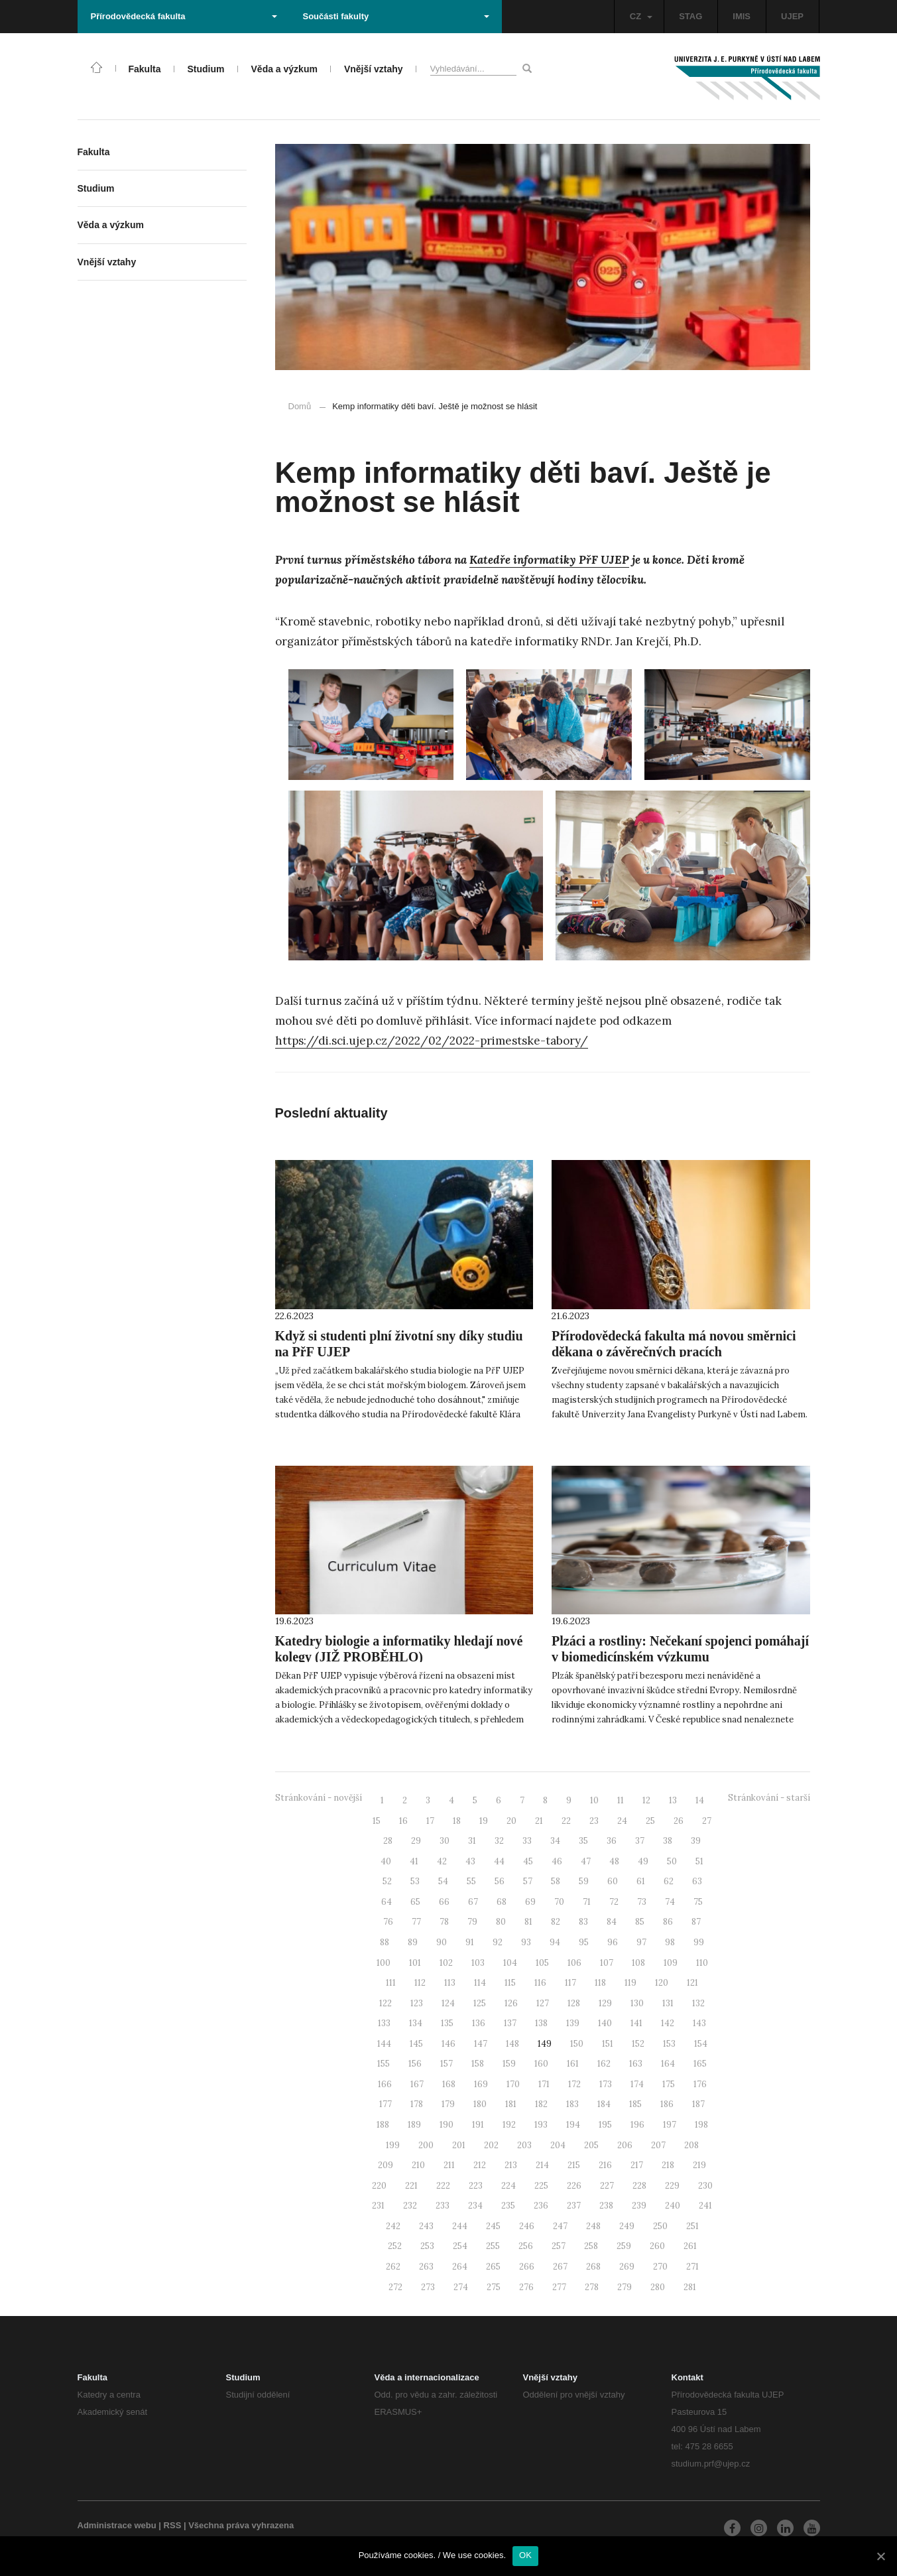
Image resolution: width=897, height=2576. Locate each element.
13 (673, 1800)
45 (528, 1861)
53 (415, 1881)
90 (441, 1942)
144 (384, 2043)
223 (476, 2185)
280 (657, 2287)
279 (624, 2287)
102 (446, 1962)
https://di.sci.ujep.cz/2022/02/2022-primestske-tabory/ (431, 1040)
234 (475, 2205)
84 (612, 1921)
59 (584, 1881)
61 (640, 1881)
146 (448, 2043)
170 (513, 2084)
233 (442, 2205)
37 (639, 1840)
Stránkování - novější (318, 1797)
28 (387, 1840)
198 (701, 2124)
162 (604, 2063)
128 (574, 2003)
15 (377, 1821)
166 (385, 2084)
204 (558, 2145)
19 (483, 1821)
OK (525, 2555)
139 (572, 2023)
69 (530, 1901)
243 (426, 2226)
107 (606, 1962)
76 (388, 1921)
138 (541, 2023)
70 (559, 1901)
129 (605, 2003)
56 (500, 1881)
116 (540, 1982)
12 (646, 1800)
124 (448, 2003)
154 (700, 2043)
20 (511, 1821)
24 (622, 1821)
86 (668, 1921)
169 (481, 2084)
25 (650, 1821)
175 (668, 2084)
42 (442, 1861)
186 (667, 2104)
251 (692, 2226)
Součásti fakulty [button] (396, 16)
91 (469, 1942)
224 (508, 2185)
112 (420, 1982)
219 (699, 2165)
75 (698, 1901)
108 (638, 1962)
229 (672, 2185)
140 (605, 2023)
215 (574, 2165)
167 (417, 2084)
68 (502, 1901)
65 (415, 1901)
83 (583, 1921)
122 (385, 2003)
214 (542, 2165)
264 (459, 2266)
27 (706, 1821)
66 (444, 1901)
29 (416, 1840)
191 (478, 2124)
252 (395, 2246)
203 (524, 2145)
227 (607, 2185)
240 (672, 2205)
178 (416, 2104)
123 (416, 2003)
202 (491, 2145)
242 (393, 2226)
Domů (300, 406)
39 (696, 1840)
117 (570, 1982)
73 (641, 1901)
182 (541, 2104)
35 (583, 1840)
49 (643, 1861)
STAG (690, 16)
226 (574, 2185)
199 (393, 2145)
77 (416, 1921)
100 (383, 1962)
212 (479, 2165)
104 (510, 1962)
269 (626, 2266)
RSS (173, 2525)
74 (670, 1901)
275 (494, 2287)
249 (626, 2226)
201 (458, 2145)
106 (574, 1962)
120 (661, 1982)
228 (639, 2185)
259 (624, 2246)
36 (612, 1840)
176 (700, 2084)
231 (378, 2205)
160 (541, 2063)
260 (657, 2246)
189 (414, 2124)
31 (472, 1840)
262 (393, 2266)
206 (624, 2145)
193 (541, 2124)
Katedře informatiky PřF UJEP (549, 559)
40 (386, 1861)
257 (559, 2246)
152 (638, 2043)
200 (426, 2145)
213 (511, 2165)
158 (477, 2063)
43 (470, 1861)
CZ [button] (641, 16)
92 (498, 1942)
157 (446, 2063)
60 (612, 1881)
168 (448, 2084)
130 (637, 2003)
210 (418, 2165)
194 (573, 2124)
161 (573, 2063)
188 (383, 2124)
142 (667, 2023)
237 (574, 2205)
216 (605, 2165)
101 (415, 1962)
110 (702, 1962)
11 (620, 1800)
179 (448, 2104)
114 (480, 1982)
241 (705, 2205)
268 (593, 2266)
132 (698, 2003)
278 (592, 2287)
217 (636, 2165)
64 (386, 1901)
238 (606, 2205)
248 (593, 2226)
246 (526, 2226)
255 (493, 2246)
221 (411, 2185)
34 (555, 1840)
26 (679, 1821)
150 (576, 2043)
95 (584, 1942)
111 (391, 1982)
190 (446, 2124)
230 (705, 2185)
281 (690, 2287)
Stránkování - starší (769, 1797)
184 (604, 2104)
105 (542, 1962)
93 (526, 1942)
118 (600, 1982)
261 (690, 2246)
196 (637, 2124)
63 (697, 1881)
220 (379, 2185)
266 (526, 2266)
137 (510, 2023)
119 (630, 1982)
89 (413, 1942)
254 (460, 2246)
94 (555, 1942)
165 (700, 2063)
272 (395, 2287)
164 (668, 2063)
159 (509, 2063)
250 (660, 2226)
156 (415, 2063)
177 (385, 2104)
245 (493, 2226)
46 (557, 1861)
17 (430, 1821)
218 (668, 2165)
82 (555, 1921)
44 (499, 1861)
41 (414, 1861)
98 (670, 1942)
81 (528, 1921)
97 (641, 1942)
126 (511, 2003)
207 (658, 2145)
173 (605, 2084)
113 (449, 1982)
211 (449, 2165)
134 (415, 2023)
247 (560, 2226)
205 (591, 2145)
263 (426, 2266)
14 (699, 1800)
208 (691, 2145)
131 (668, 2003)
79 (472, 1921)
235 (508, 2205)
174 (637, 2084)
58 (555, 1881)
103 (478, 1962)
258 (591, 2246)
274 (460, 2287)
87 (696, 1921)
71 (587, 1901)
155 (383, 2063)
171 (544, 2084)
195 (605, 2124)
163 (635, 2063)
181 (510, 2104)
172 (574, 2084)
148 (512, 2043)
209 (385, 2165)
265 (493, 2266)
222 (443, 2185)
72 (614, 1901)
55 (471, 1881)
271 (692, 2266)
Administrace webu (117, 2525)
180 (480, 2104)
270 (660, 2266)
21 (539, 1821)
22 (566, 1821)
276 (526, 2287)
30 (444, 1840)
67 (473, 1901)
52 (387, 1881)
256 (525, 2246)
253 (427, 2246)
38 (667, 1840)
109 (671, 1962)
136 (478, 2023)
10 (594, 1800)
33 (527, 1840)
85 (639, 1921)
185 (635, 2104)
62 (669, 1881)
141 (636, 2023)
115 (510, 1982)
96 (612, 1942)
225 (541, 2185)
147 (480, 2043)
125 (479, 2003)
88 (384, 1942)
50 (672, 1861)
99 (698, 1942)
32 (499, 1840)
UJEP (792, 16)
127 (542, 2003)
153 (669, 2043)
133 (384, 2023)
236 (541, 2205)
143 (699, 2023)
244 (459, 2226)
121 (692, 1982)
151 (607, 2043)
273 (428, 2287)
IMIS (741, 16)
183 (572, 2104)
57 (527, 1881)
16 (403, 1821)
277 (559, 2287)
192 (509, 2124)
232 (410, 2205)
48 (614, 1861)
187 (698, 2104)
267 (560, 2266)
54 (443, 1881)
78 (444, 1921)
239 (639, 2205)
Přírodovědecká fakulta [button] (184, 16)
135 (447, 2023)
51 (699, 1861)
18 (457, 1821)
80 (501, 1921)
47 (586, 1861)
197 (669, 2124)
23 (594, 1821)
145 (416, 2043)
